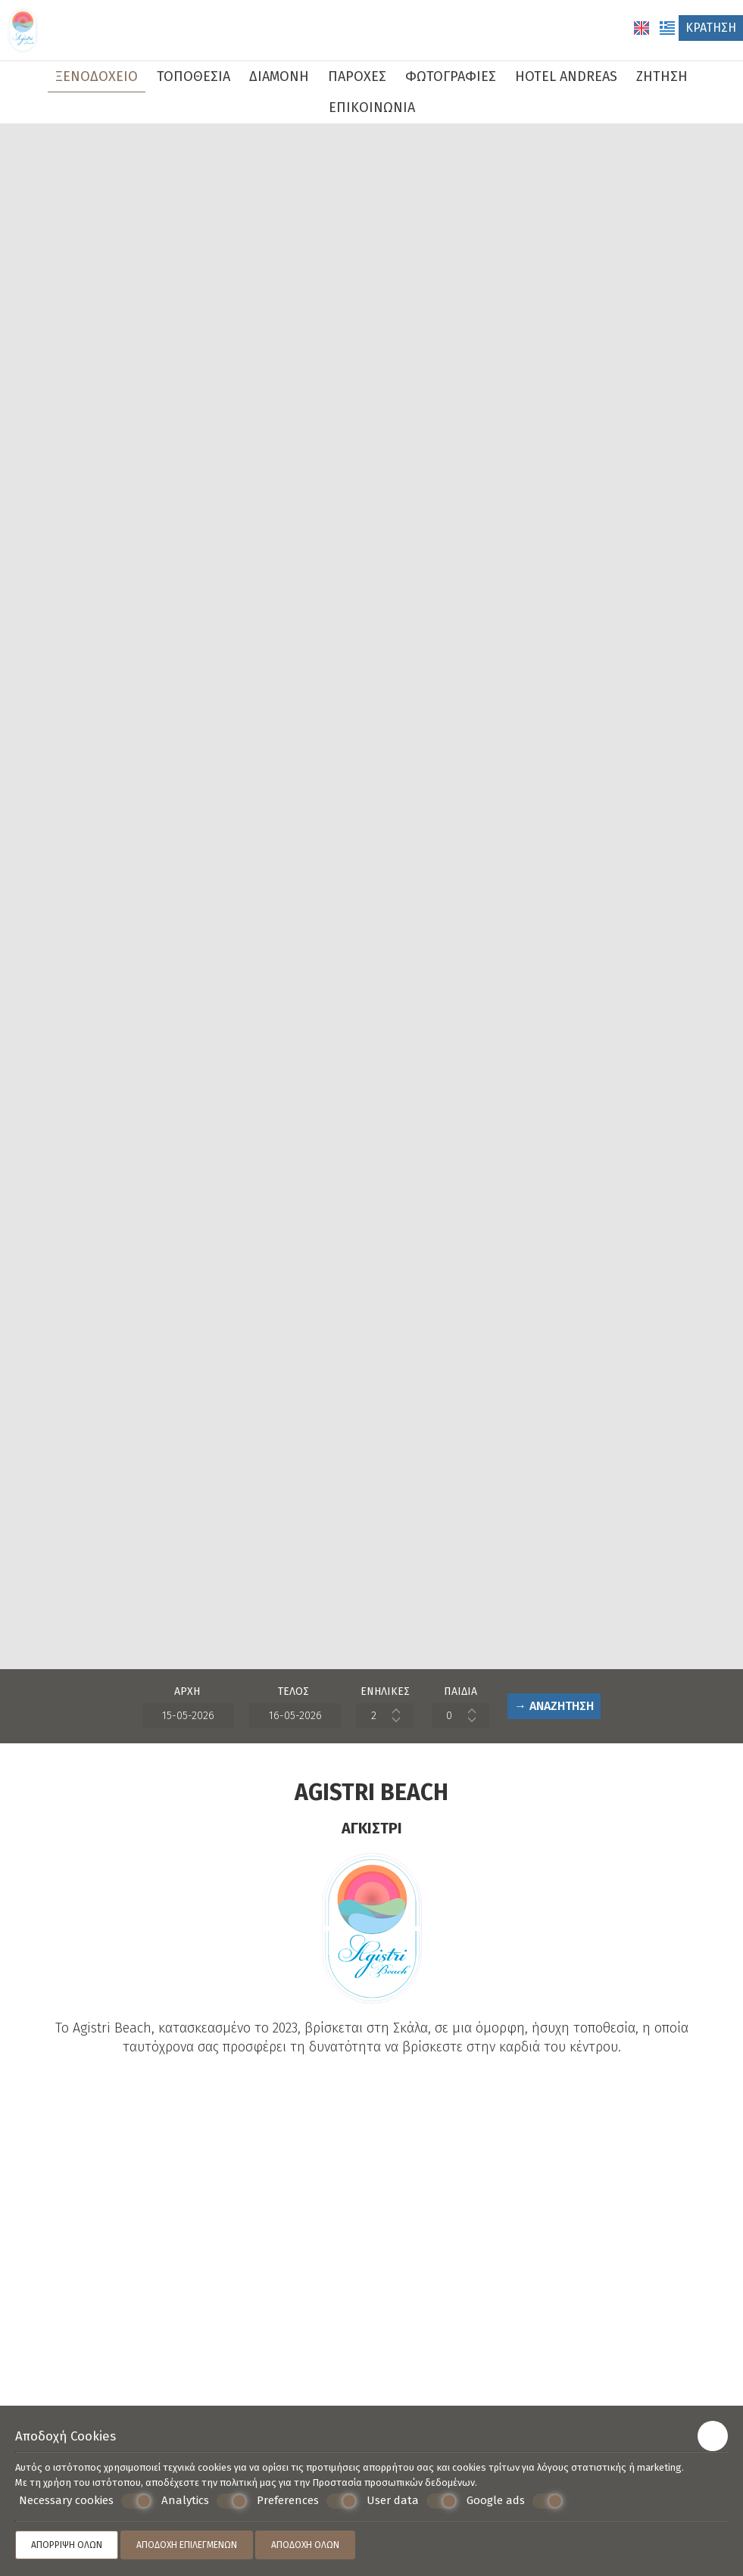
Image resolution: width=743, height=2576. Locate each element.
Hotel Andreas (566, 76)
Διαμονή (279, 76)
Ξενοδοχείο (96, 76)
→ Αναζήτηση (554, 1706)
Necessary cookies (85, 2501)
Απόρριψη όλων (66, 2545)
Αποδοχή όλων (305, 2545)
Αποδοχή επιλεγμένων (186, 2545)
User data (412, 2501)
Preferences (307, 2501)
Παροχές (357, 76)
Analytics (204, 2501)
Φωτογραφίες (450, 76)
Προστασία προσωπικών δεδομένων (393, 2482)
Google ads (515, 2501)
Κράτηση (710, 27)
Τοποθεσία (193, 76)
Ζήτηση (662, 76)
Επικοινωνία (372, 107)
